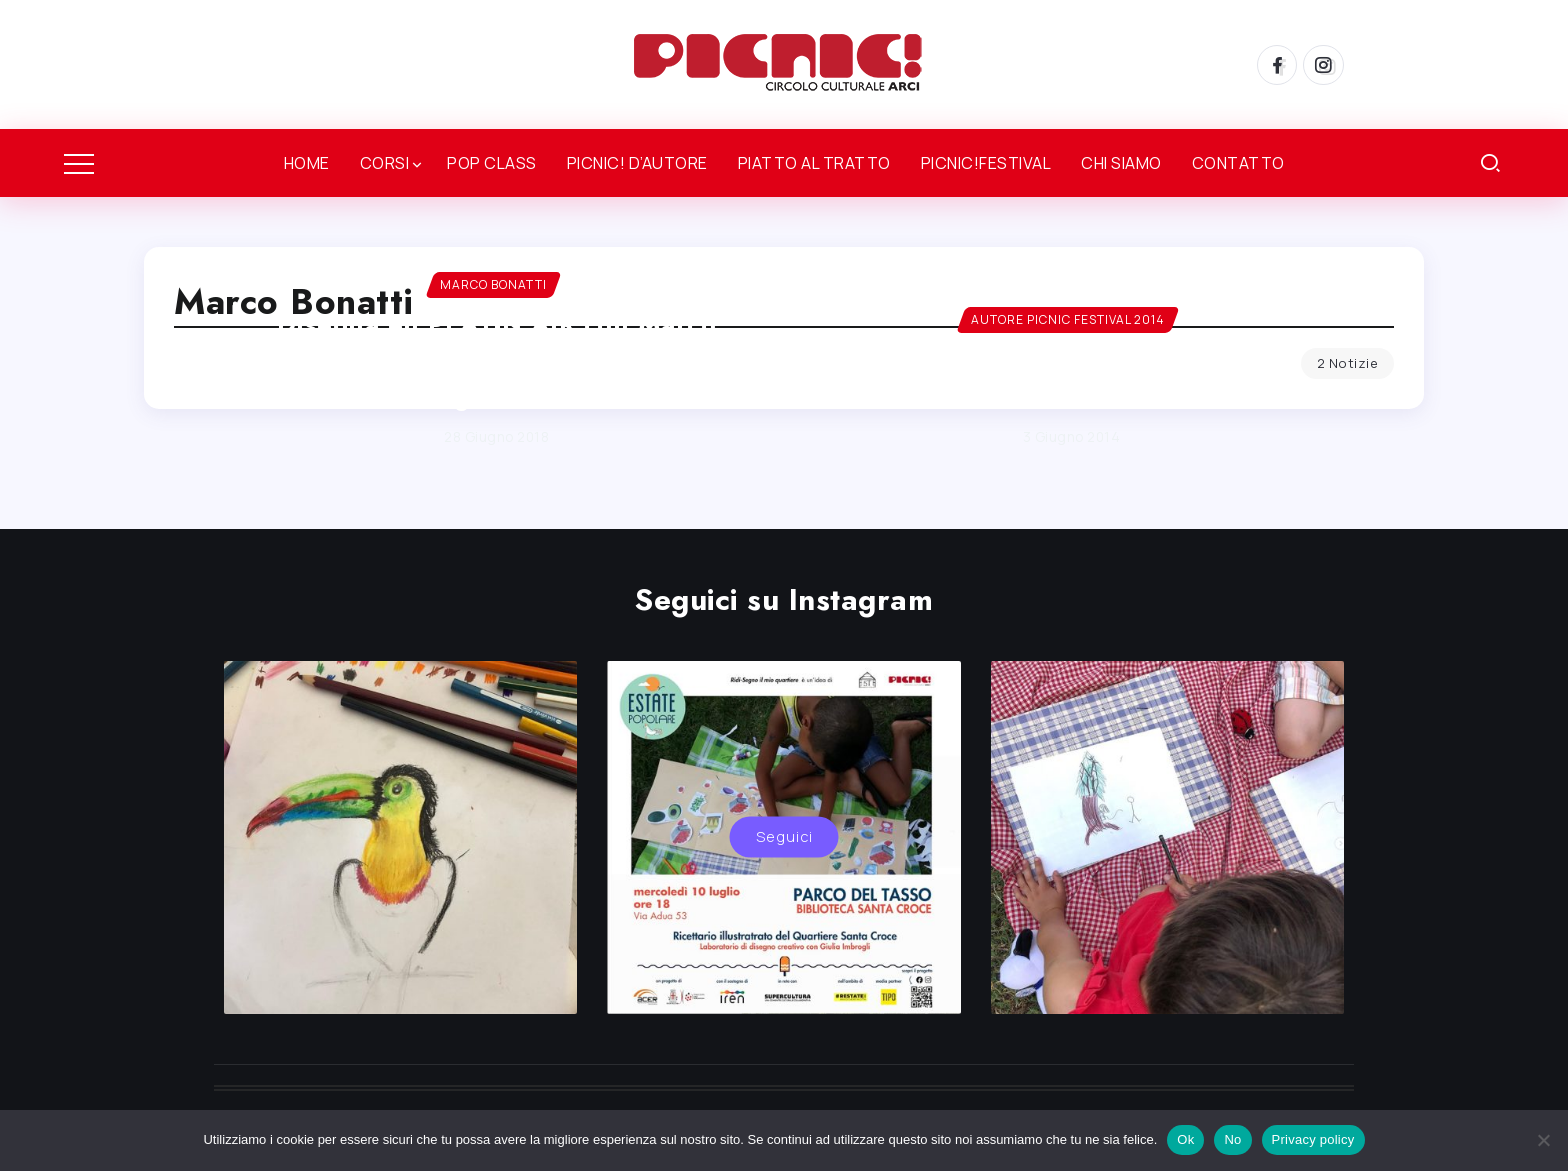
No (1232, 1139)
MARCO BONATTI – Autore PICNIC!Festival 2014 (1071, 378)
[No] (1543, 1140)
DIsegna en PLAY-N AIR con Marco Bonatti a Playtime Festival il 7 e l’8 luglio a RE (496, 360)
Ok (1185, 1139)
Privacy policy (1313, 1139)
